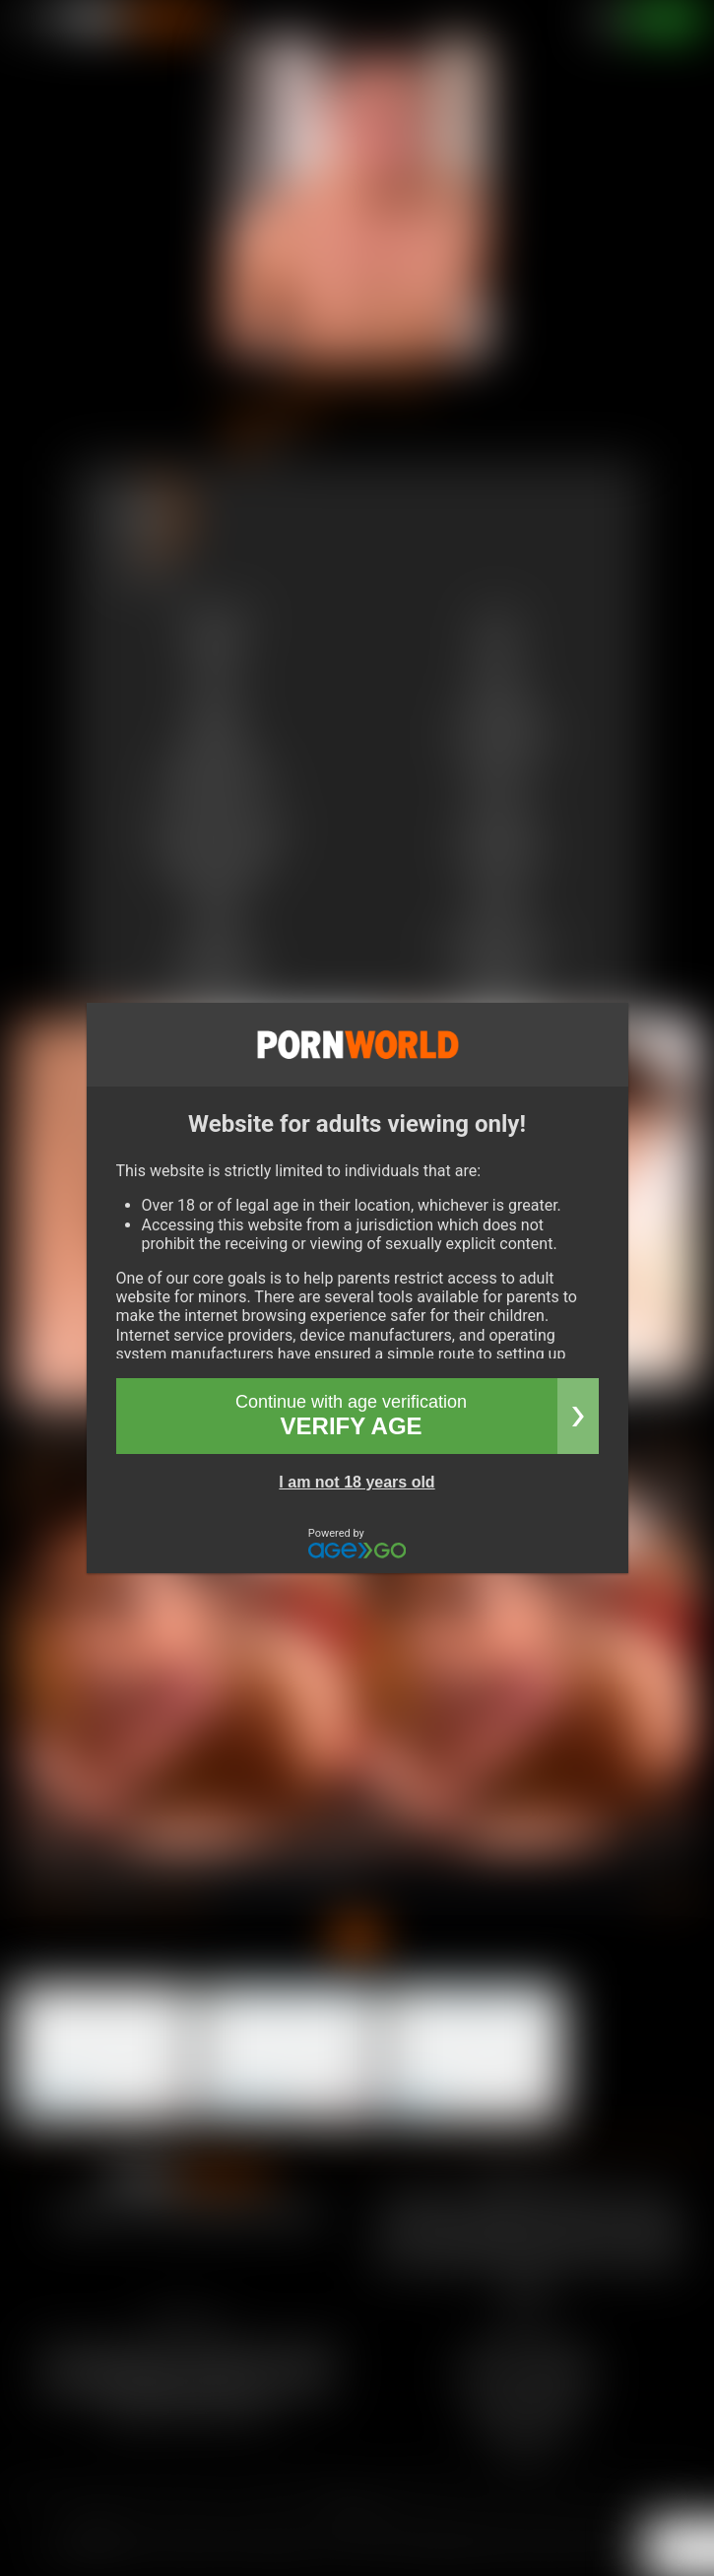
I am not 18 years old (356, 1482)
